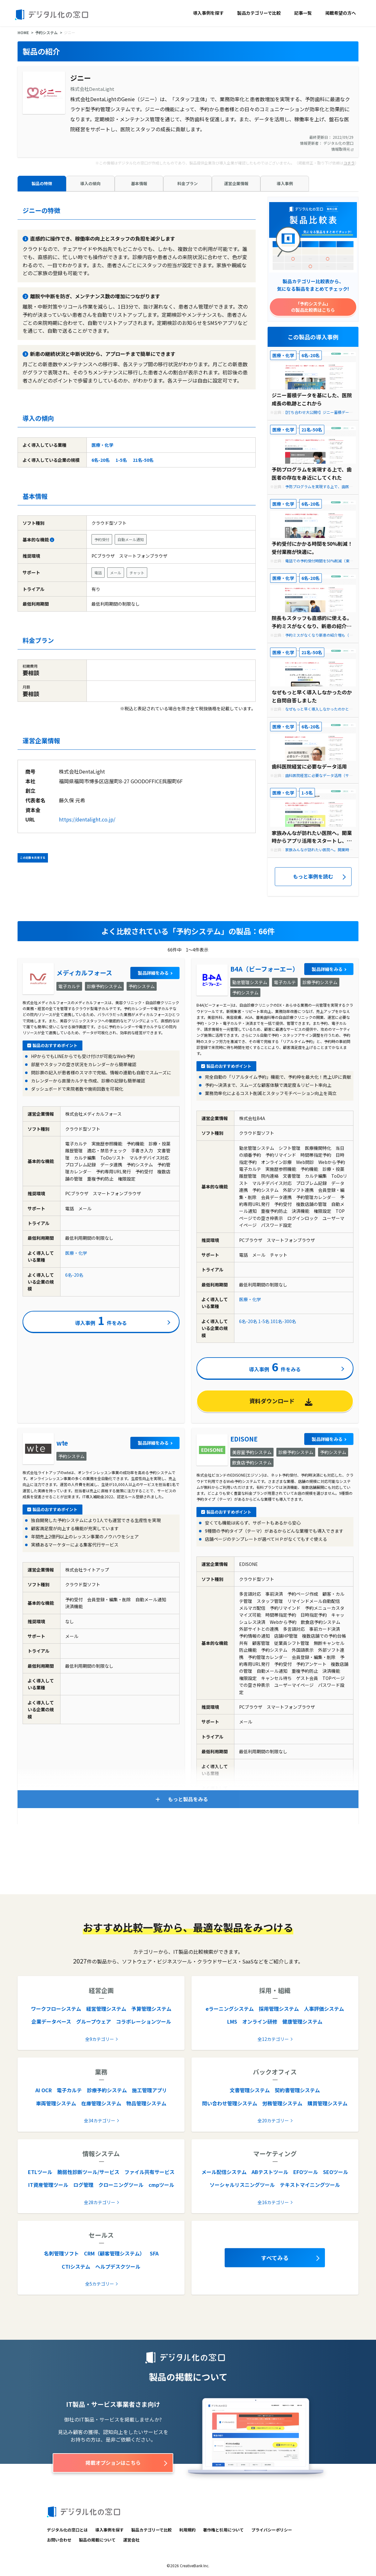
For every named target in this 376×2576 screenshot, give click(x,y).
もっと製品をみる (188, 1799)
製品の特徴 (42, 183)
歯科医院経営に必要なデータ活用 (309, 766)
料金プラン (187, 183)
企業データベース (51, 2021)
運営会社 (131, 2540)
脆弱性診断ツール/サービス (88, 2172)
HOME (23, 32)
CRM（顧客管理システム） (114, 2253)
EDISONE (244, 1438)
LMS (232, 2021)
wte (62, 1442)
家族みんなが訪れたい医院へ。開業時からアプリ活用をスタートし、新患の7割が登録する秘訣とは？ (312, 837)
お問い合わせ (59, 2540)
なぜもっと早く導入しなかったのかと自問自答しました (312, 696)
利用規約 (187, 2530)
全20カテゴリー (273, 2120)
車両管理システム (56, 2103)
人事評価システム (324, 2008)
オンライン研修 (259, 2021)
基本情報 (139, 183)
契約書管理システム (297, 2090)
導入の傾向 (90, 183)
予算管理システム (151, 2008)
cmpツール (161, 2184)
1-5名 (121, 460)
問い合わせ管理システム (229, 2103)
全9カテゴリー (99, 2039)
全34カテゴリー (99, 2120)
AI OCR (43, 2090)
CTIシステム (76, 2266)
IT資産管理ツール (48, 2184)
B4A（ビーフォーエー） (264, 968)
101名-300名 (283, 1321)
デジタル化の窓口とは (67, 2530)
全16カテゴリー (273, 2202)
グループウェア (93, 2021)
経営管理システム (106, 2008)
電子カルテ (69, 2090)
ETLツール (40, 2172)
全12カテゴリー (273, 2039)
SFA (154, 2253)
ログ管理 (83, 2184)
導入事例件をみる (101, 1320)
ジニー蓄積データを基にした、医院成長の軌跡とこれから (312, 399)
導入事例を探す (208, 13)
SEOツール (335, 2172)
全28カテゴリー (99, 2202)
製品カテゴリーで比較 (259, 13)
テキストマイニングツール (310, 2184)
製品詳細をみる (153, 973)
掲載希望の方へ (340, 13)
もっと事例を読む (313, 876)
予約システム (46, 32)
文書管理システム (250, 2090)
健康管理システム (302, 2021)
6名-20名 (100, 460)
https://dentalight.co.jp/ (87, 819)
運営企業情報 (236, 183)
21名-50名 (143, 460)
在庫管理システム (101, 2103)
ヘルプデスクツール (117, 2266)
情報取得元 (342, 149)
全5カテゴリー (99, 2284)
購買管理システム (327, 2103)
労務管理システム (282, 2103)
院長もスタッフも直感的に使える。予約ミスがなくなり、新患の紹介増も (312, 622)
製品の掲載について (97, 2540)
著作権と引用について (223, 2530)
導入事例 (285, 183)
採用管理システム (279, 2008)
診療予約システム (107, 2090)
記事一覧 (303, 13)
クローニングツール (121, 2184)
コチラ (349, 162)
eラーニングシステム (230, 2008)
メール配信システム (224, 2172)
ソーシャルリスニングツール (242, 2184)
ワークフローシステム (56, 2008)
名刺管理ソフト (61, 2253)
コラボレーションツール (143, 2021)
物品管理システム (146, 2103)
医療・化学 (102, 445)
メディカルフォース (84, 972)
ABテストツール (270, 2172)
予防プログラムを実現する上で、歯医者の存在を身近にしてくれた (312, 473)
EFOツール (305, 2172)
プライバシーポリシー (271, 2530)
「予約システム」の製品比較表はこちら (313, 306)
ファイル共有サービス (149, 2172)
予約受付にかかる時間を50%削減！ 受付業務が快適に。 (312, 547)
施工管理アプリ (149, 2090)
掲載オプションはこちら (113, 2462)
